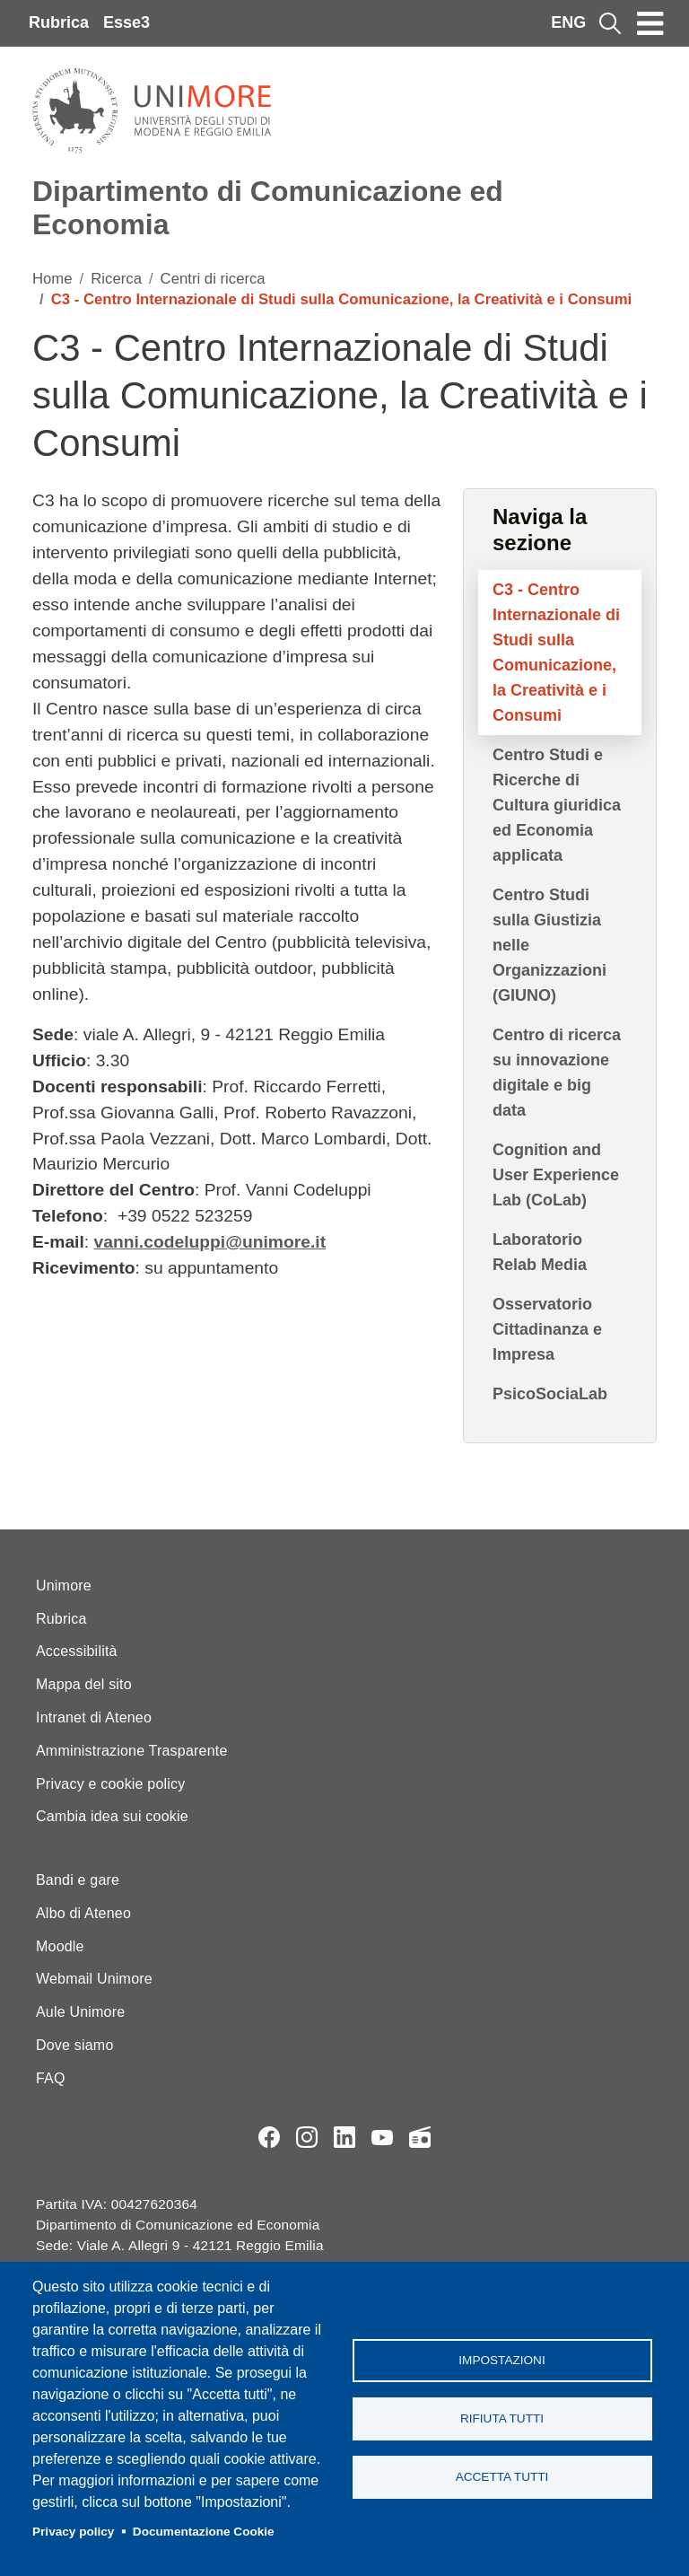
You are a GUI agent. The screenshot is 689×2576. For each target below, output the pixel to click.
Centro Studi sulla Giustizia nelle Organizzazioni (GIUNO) (549, 945)
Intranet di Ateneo (94, 1717)
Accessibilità (77, 1651)
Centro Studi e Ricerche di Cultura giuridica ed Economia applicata (557, 805)
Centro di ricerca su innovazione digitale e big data (557, 1072)
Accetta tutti (502, 2477)
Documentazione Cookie (204, 2531)
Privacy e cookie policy (110, 1784)
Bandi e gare (77, 1880)
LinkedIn (344, 2137)
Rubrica (59, 22)
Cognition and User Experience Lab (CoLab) (556, 1175)
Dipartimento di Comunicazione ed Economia (267, 208)
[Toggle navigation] (650, 23)
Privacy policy (73, 2531)
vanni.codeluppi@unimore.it (210, 1241)
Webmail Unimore (94, 1978)
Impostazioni (501, 2360)
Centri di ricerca (213, 278)
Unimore (64, 1585)
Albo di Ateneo (83, 1913)
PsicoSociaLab (550, 1394)
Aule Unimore (80, 2012)
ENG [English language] (568, 22)
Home (52, 278)
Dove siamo (74, 2045)
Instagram (306, 2137)
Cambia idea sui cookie (112, 1816)
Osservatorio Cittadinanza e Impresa (547, 1329)
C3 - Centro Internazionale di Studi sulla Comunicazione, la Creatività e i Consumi (556, 652)
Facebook (269, 2137)
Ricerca (116, 278)
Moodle (60, 1946)
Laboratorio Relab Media (540, 1252)
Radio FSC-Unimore (420, 2137)
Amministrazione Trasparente (132, 1750)
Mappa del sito (84, 1684)
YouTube (382, 2137)
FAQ (50, 2078)
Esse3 (126, 22)
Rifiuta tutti (502, 2418)
